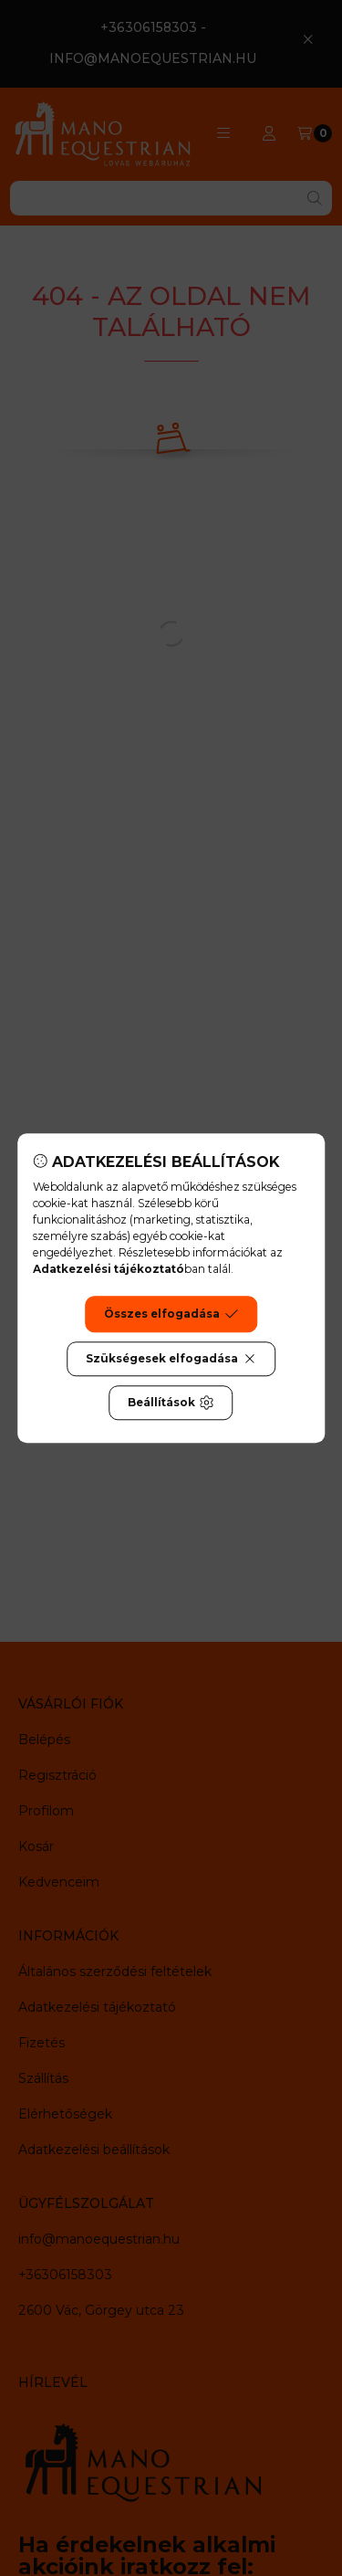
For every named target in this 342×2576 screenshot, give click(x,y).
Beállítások (170, 1402)
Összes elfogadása (171, 1314)
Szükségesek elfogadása (171, 1358)
